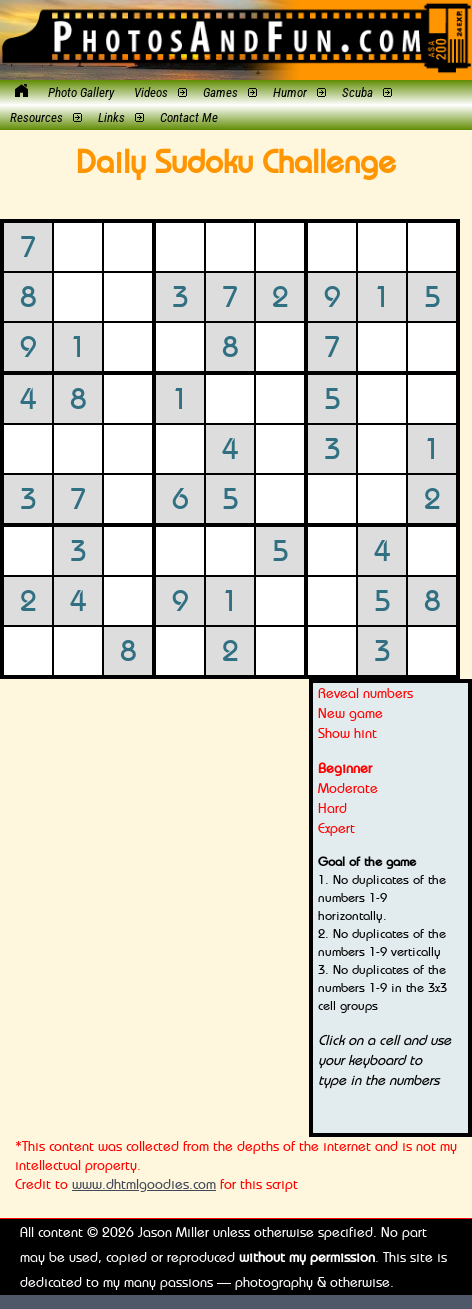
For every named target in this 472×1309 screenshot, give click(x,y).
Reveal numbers (365, 692)
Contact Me (189, 117)
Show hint (347, 732)
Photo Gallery (81, 92)
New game (350, 712)
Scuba (357, 92)
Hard (332, 807)
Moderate (348, 787)
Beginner (345, 767)
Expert (336, 827)
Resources (36, 117)
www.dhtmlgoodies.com (144, 1184)
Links (111, 117)
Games (220, 92)
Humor (290, 92)
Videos (151, 92)
